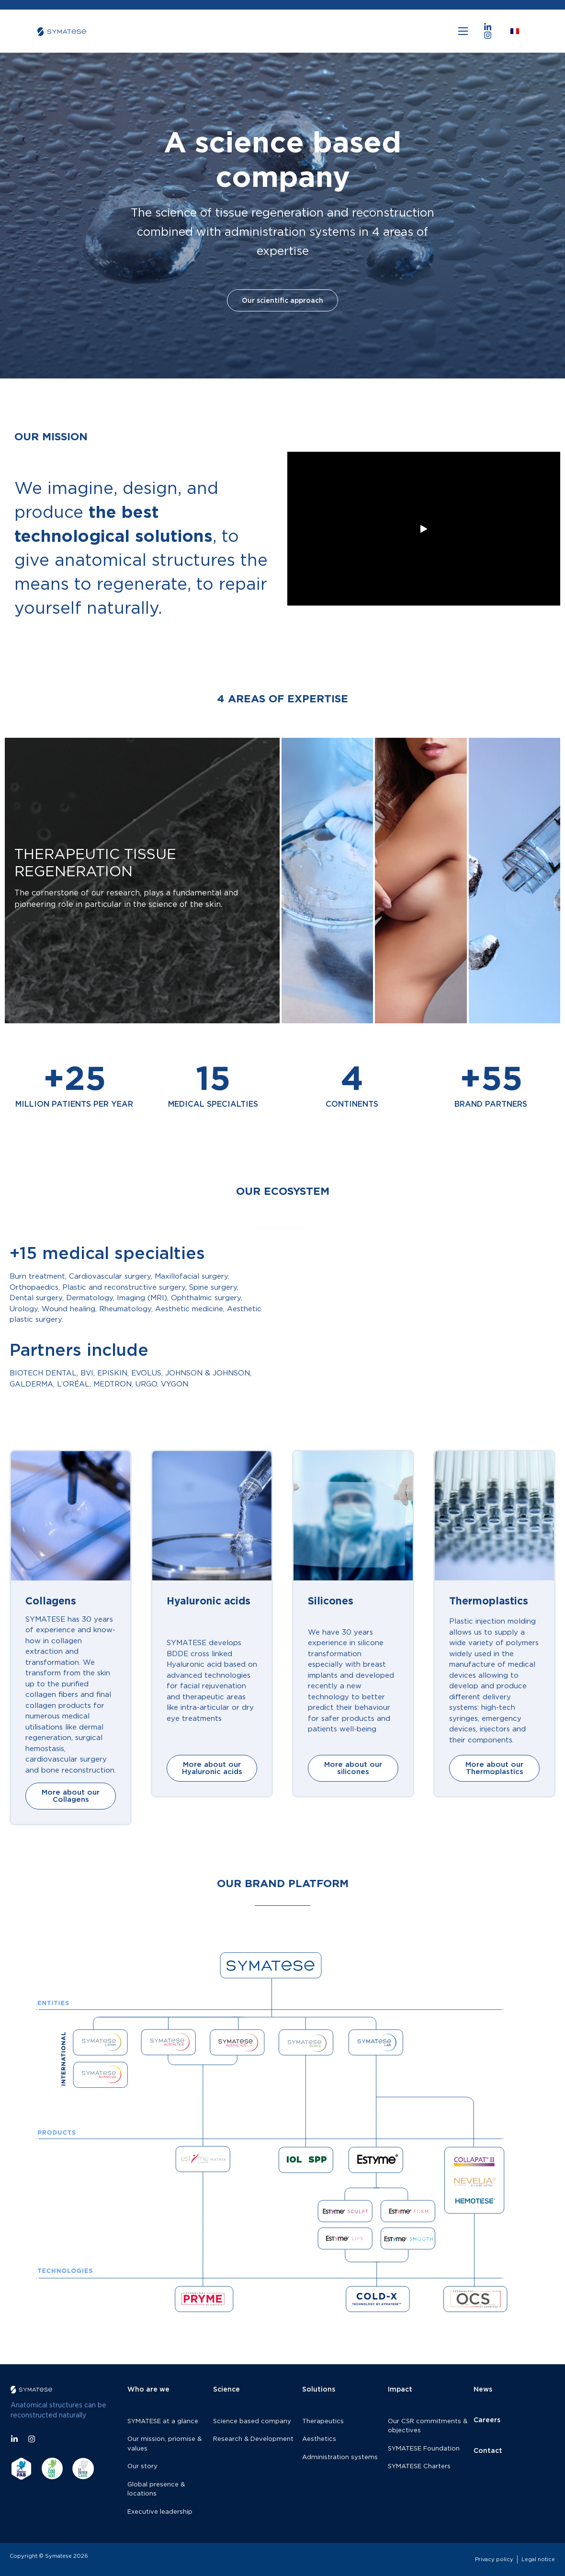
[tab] (142, 880)
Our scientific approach (282, 277)
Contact (488, 2450)
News (483, 2389)
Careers (487, 2420)
